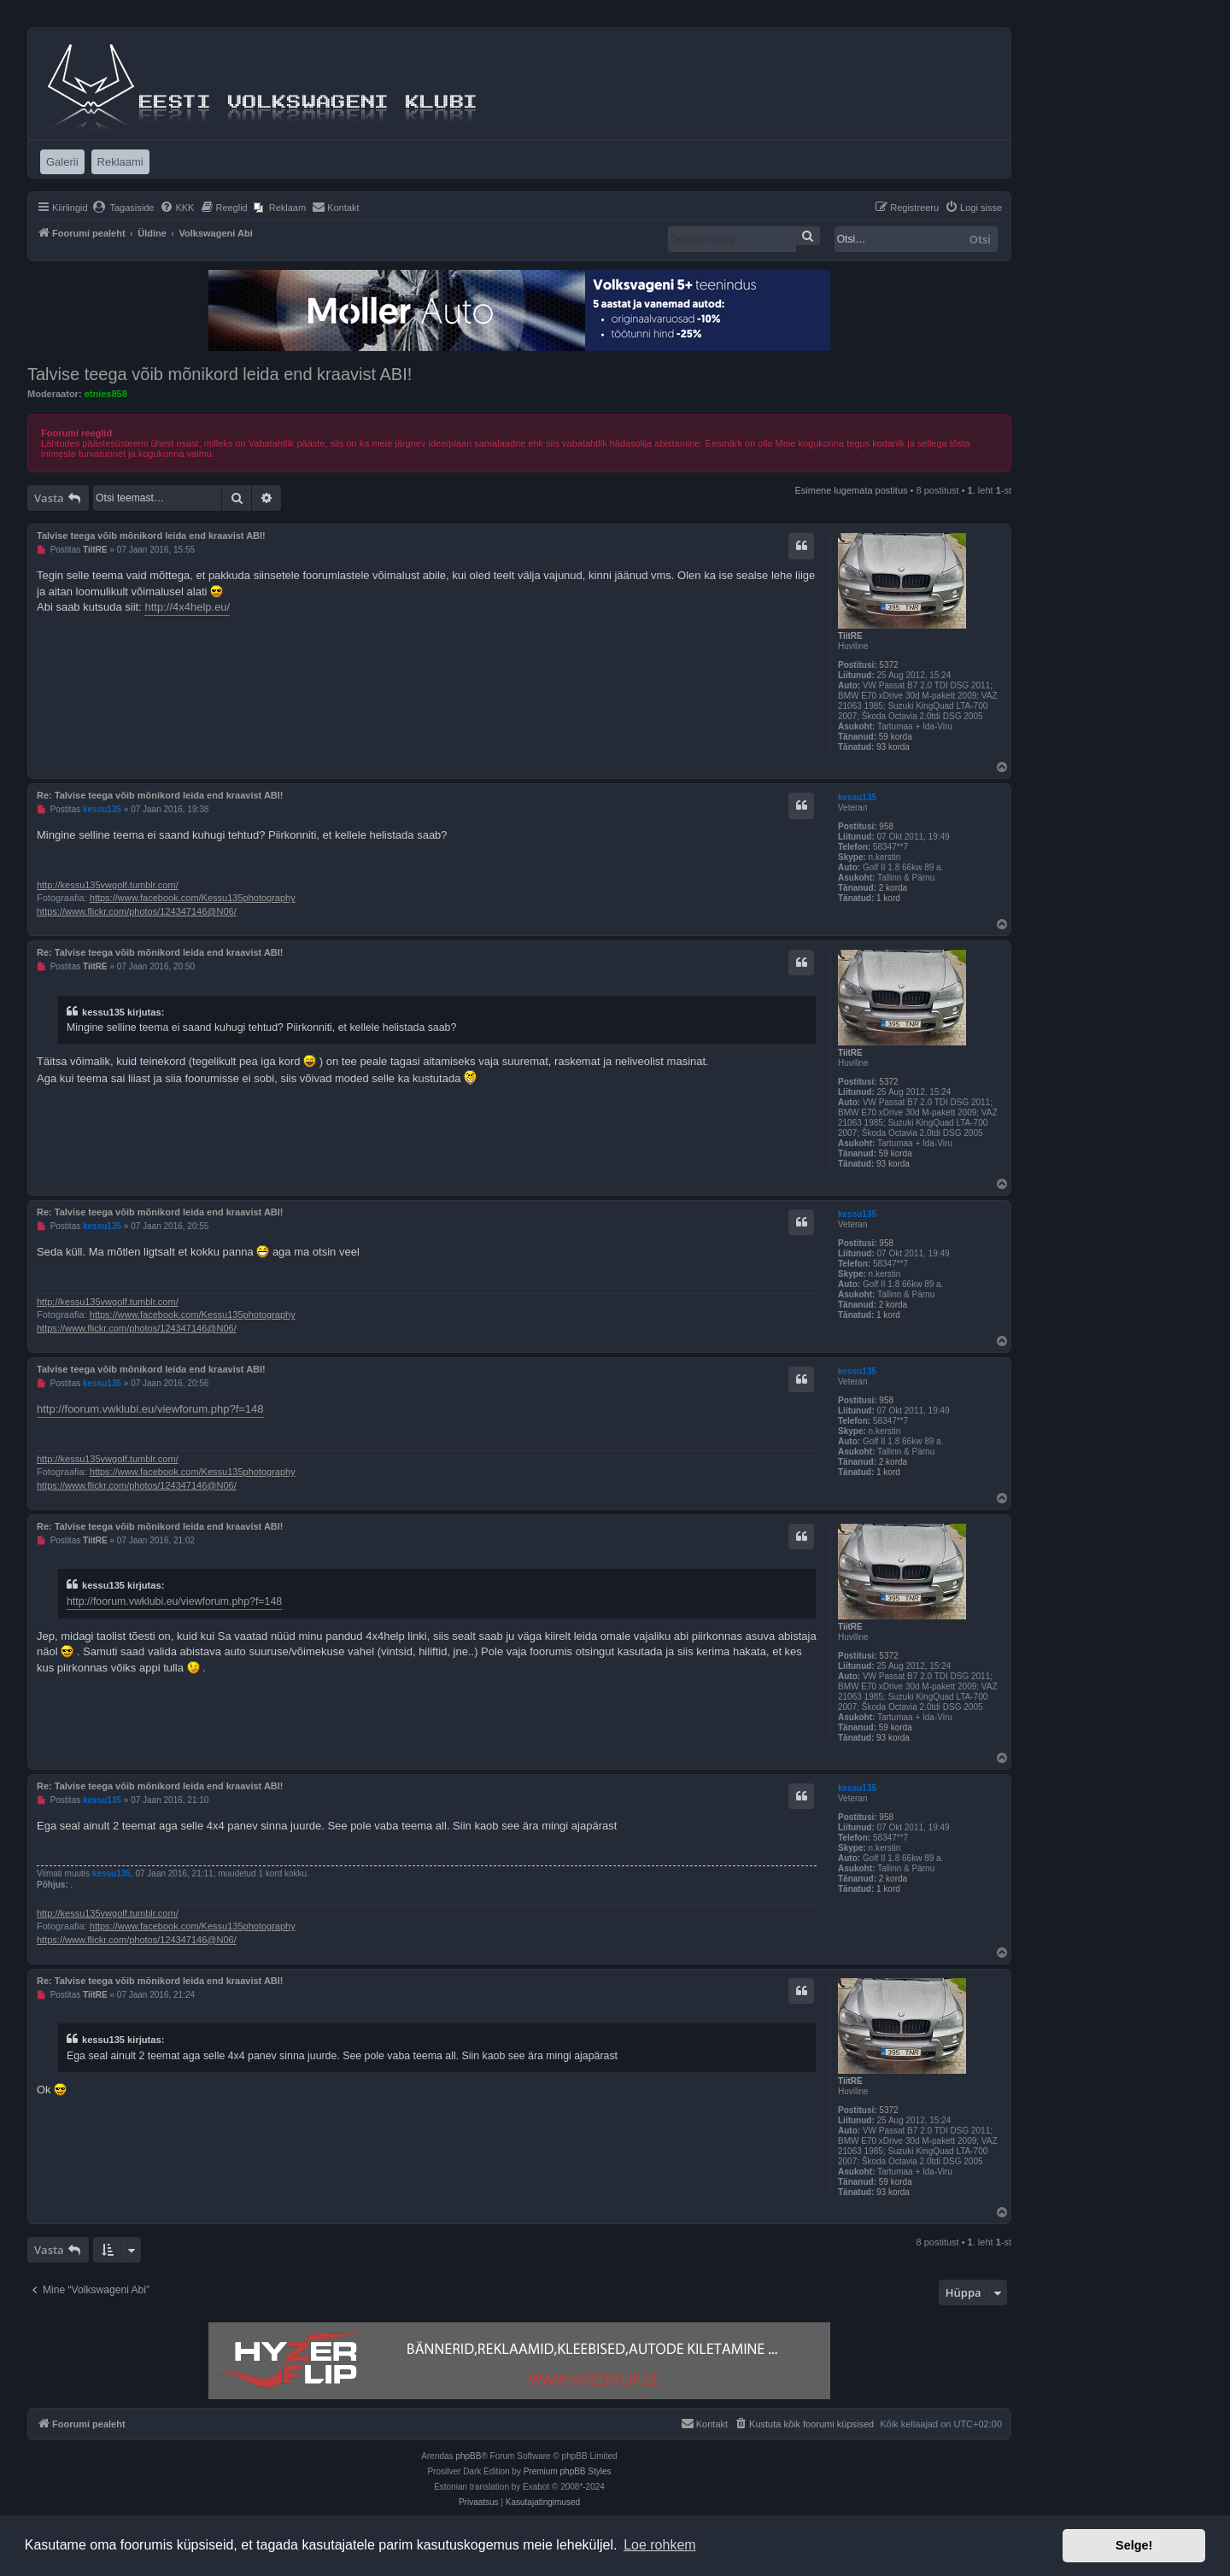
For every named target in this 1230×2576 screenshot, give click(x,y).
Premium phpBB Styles (568, 2471)
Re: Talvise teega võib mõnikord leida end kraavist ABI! (160, 795)
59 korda (895, 736)
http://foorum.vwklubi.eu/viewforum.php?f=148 (150, 1408)
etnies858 (106, 394)
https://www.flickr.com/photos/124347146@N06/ (137, 911)
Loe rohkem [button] (660, 2545)
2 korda (893, 888)
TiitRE (850, 636)
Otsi (980, 239)
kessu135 (857, 797)
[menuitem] (123, 207)
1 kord (888, 898)
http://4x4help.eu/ (187, 606)
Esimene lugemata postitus (850, 490)
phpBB (468, 2456)
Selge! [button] (1134, 2545)
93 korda (893, 747)
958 (886, 826)
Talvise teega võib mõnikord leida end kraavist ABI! (219, 374)
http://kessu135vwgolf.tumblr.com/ (108, 885)
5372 (888, 665)
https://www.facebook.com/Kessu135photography (193, 898)
